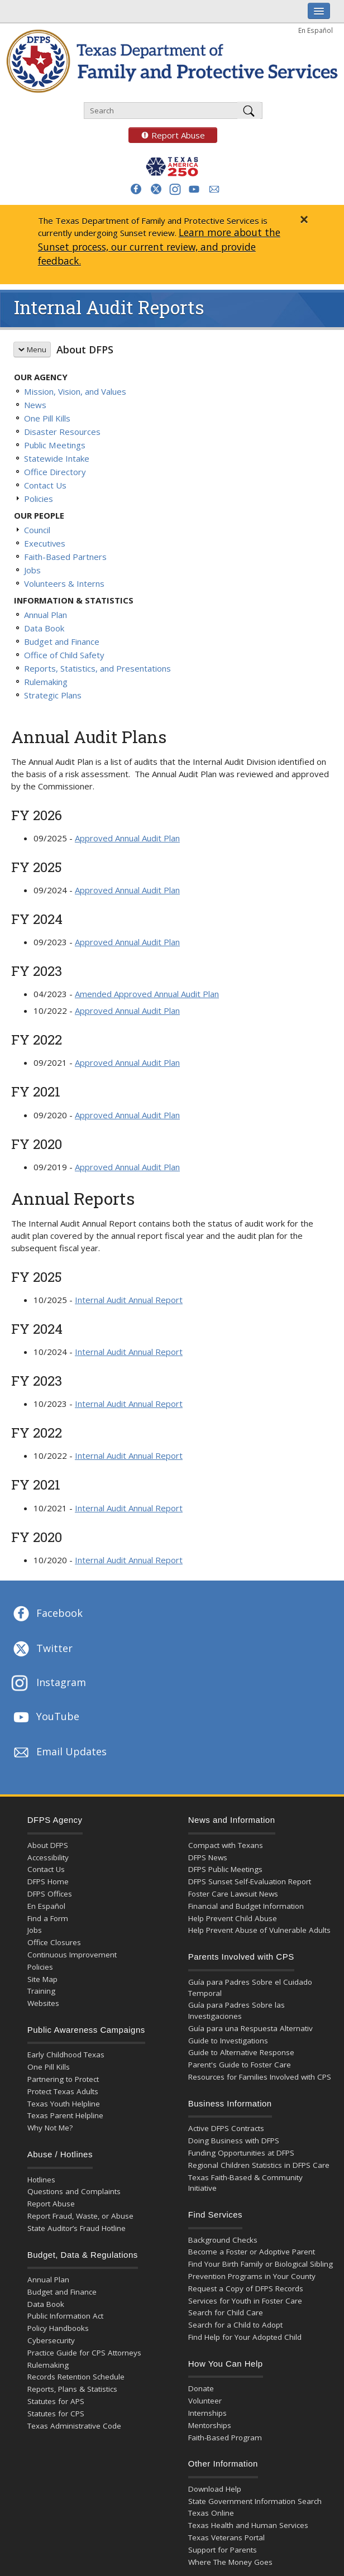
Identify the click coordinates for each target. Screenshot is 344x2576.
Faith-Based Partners (65, 556)
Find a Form (47, 1918)
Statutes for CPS (55, 2414)
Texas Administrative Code (74, 2426)
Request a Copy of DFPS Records (245, 2288)
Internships (207, 2413)
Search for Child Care (225, 2312)
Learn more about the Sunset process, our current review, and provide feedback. (159, 246)
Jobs (32, 570)
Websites (43, 2003)
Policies (38, 498)
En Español (315, 30)
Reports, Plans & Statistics (72, 2389)
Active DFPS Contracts (226, 2128)
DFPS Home (48, 1881)
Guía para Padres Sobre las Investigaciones (236, 2010)
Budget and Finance (61, 641)
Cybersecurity (51, 2340)
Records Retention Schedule (76, 2377)
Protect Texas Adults (62, 2091)
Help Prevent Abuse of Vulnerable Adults (259, 1930)
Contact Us (45, 485)
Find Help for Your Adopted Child (245, 2337)
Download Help (214, 2489)
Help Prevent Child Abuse (232, 1918)
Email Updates (59, 1752)
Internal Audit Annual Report (129, 1299)
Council (37, 529)
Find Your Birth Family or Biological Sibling (260, 2264)
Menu (32, 349)
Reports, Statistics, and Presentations (97, 668)
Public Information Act (65, 2316)
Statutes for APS (55, 2401)
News (35, 404)
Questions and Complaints (74, 2191)
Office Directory (55, 471)
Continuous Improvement (72, 1955)
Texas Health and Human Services (248, 2525)
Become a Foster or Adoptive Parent (251, 2252)
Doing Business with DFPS (233, 2141)
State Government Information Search (255, 2501)
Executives (44, 543)
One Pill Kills (47, 418)
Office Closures (54, 1942)
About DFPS (84, 349)
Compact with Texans (225, 1845)
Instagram (48, 1683)
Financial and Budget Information (246, 1906)
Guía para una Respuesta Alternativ (250, 2028)
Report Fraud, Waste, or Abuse (80, 2216)
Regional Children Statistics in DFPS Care (258, 2165)
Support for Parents (222, 2550)
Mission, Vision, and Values (75, 391)
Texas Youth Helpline (63, 2104)
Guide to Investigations (228, 2041)
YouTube (45, 1717)
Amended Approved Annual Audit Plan (147, 993)
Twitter (42, 1649)
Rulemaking (46, 681)
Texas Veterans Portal (226, 2537)
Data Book (44, 628)
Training (41, 1991)
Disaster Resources (62, 431)
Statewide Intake (56, 458)
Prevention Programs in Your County (252, 2276)
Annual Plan (45, 614)
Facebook (47, 1614)
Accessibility (48, 1857)
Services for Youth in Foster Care (245, 2301)
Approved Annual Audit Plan (127, 838)
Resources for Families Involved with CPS (259, 2077)
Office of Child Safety (64, 654)
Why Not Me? (50, 2128)
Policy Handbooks (58, 2328)
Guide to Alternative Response (241, 2052)
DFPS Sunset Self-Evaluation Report (249, 1881)
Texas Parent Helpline (65, 2115)
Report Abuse (166, 135)
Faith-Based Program (225, 2438)
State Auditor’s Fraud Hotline (76, 2228)
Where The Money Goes (230, 2562)
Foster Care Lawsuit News (233, 1894)
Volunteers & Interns (64, 583)
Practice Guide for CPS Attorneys (84, 2353)
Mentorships (209, 2425)
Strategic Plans (53, 695)
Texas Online (211, 2513)
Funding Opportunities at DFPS (241, 2153)
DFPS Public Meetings (225, 1869)
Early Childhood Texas (65, 2055)
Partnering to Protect (63, 2079)
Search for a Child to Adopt (235, 2325)
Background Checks (222, 2240)
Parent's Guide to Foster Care (239, 2065)
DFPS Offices (49, 1894)
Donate (201, 2388)
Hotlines (41, 2180)
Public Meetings (54, 445)
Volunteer (205, 2401)
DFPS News (207, 1857)
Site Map (42, 1979)
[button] (136, 189)
